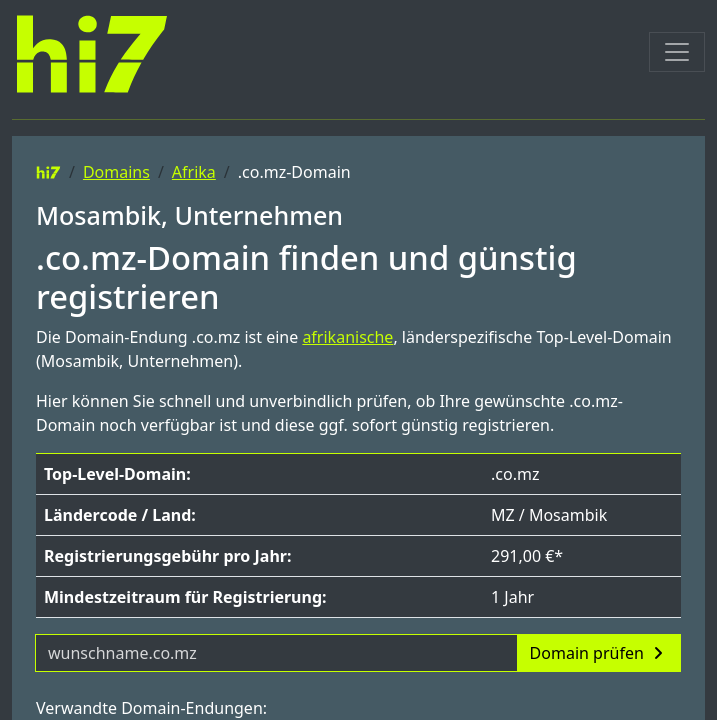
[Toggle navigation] (677, 52)
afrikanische (347, 337)
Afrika (194, 172)
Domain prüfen (599, 653)
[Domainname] (276, 653)
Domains (116, 172)
